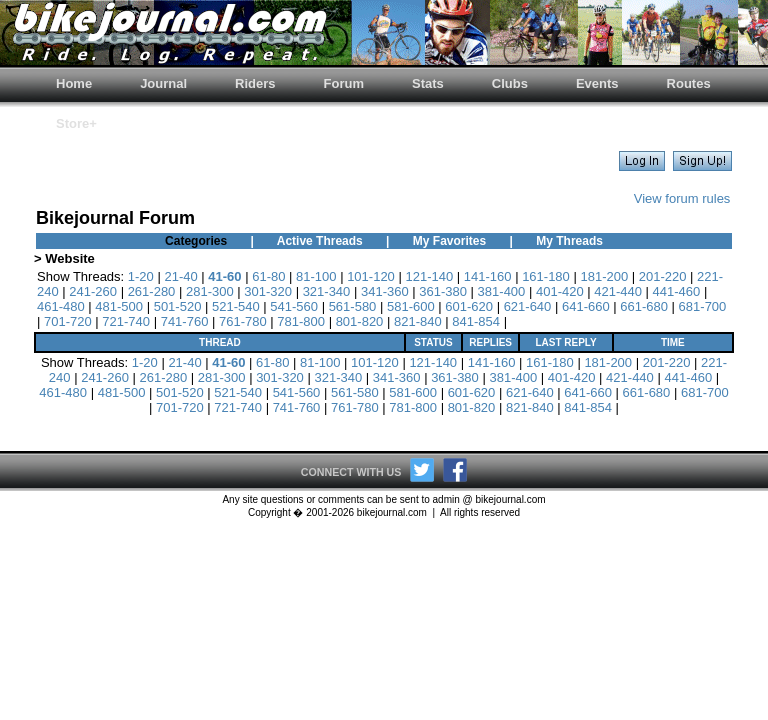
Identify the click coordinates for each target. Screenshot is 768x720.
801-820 (360, 321)
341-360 (385, 291)
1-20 (141, 276)
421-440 (618, 291)
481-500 (119, 306)
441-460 (677, 291)
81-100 (316, 276)
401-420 (560, 291)
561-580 (353, 306)
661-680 (644, 306)
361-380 (443, 291)
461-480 (61, 306)
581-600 (411, 306)
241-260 (93, 291)
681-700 (703, 306)
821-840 (418, 321)
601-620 (469, 306)
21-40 (180, 276)
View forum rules (682, 198)
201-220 (663, 276)
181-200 (604, 276)
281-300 (210, 291)
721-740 (126, 321)
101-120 (371, 276)
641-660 (586, 306)
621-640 (528, 306)
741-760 (185, 321)
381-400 (502, 291)
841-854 (476, 321)
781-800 (301, 321)
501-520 (178, 306)
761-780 (243, 321)
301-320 (268, 291)
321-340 (327, 291)
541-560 (294, 306)
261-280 (152, 291)
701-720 (68, 321)
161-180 (546, 276)
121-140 (429, 276)
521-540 (236, 306)
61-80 (268, 276)
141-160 (488, 276)
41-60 (224, 276)
